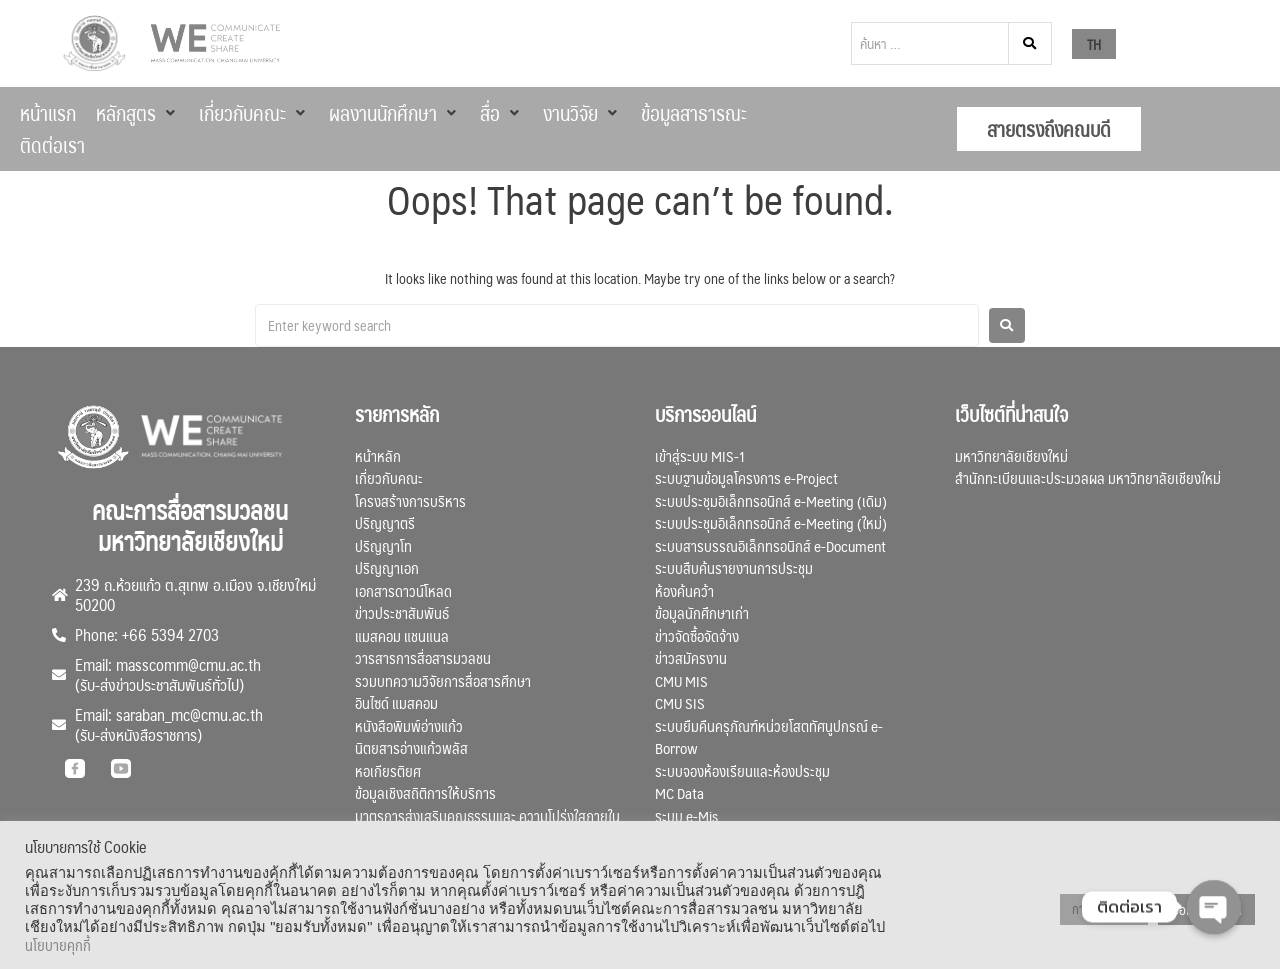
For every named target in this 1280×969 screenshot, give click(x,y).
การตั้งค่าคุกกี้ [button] (1104, 909)
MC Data (679, 792)
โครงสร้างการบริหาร (410, 500)
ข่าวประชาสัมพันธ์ (402, 612)
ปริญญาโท (383, 545)
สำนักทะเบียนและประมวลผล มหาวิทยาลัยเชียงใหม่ (1088, 477)
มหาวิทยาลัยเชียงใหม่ (1011, 455)
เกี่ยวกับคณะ (389, 477)
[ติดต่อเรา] (52, 145)
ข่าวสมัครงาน (691, 657)
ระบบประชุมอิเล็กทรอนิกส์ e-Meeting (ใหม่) (771, 522)
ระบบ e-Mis (686, 815)
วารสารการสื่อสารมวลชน (423, 657)
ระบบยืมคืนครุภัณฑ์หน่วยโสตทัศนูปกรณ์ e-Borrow (769, 737)
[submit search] (1030, 43)
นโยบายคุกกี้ (58, 945)
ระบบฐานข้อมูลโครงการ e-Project (746, 477)
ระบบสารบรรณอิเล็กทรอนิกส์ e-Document (770, 545)
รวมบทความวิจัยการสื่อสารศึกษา (443, 680)
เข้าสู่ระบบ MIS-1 (700, 455)
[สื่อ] (501, 113)
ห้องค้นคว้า (684, 590)
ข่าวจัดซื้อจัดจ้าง (697, 635)
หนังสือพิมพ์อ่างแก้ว (409, 725)
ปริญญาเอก (387, 567)
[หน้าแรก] (48, 113)
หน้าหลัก (378, 455)
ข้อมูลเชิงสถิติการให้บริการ (425, 792)
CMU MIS (681, 680)
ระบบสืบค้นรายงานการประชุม (734, 567)
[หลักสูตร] (137, 113)
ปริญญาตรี (385, 522)
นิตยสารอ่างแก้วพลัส (411, 747)
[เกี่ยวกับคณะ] (254, 113)
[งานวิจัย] (582, 113)
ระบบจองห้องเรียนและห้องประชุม (742, 770)
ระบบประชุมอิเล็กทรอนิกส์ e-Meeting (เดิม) (771, 500)
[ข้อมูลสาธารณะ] (694, 113)
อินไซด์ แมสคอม (396, 702)
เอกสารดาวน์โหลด (403, 590)
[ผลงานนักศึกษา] (394, 113)
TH (1094, 44)
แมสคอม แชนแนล (402, 635)
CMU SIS (680, 702)
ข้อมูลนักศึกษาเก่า (702, 612)
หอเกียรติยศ (388, 770)
